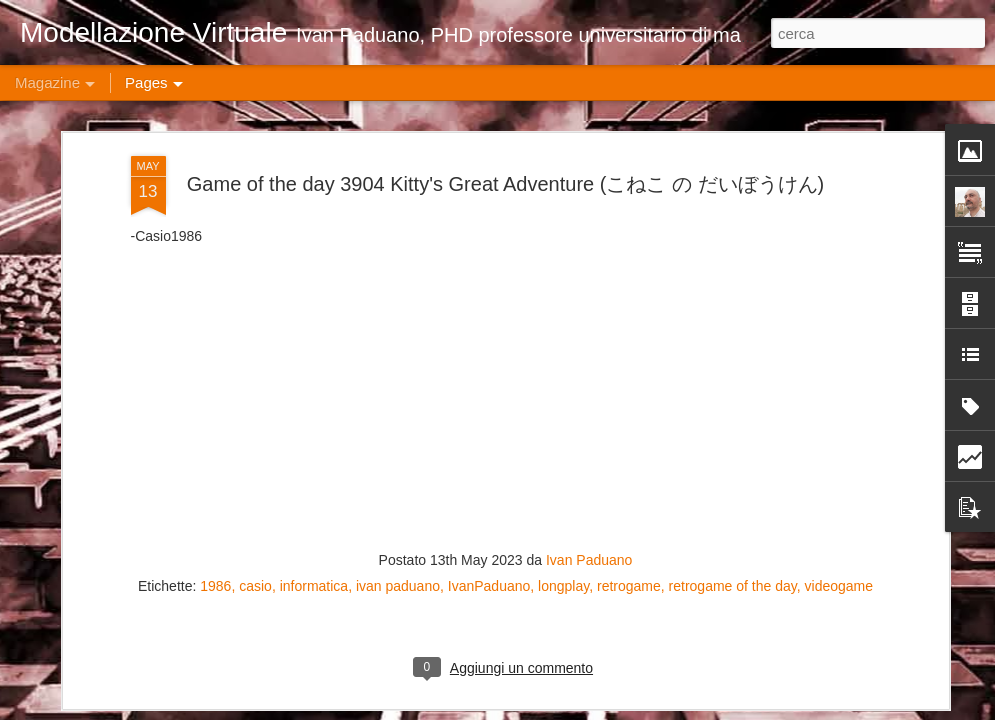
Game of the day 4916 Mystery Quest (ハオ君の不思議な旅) (873, 584)
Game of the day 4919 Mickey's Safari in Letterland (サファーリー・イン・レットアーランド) (164, 604)
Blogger (726, 709)
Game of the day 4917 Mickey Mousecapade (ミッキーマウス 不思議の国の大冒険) (636, 593)
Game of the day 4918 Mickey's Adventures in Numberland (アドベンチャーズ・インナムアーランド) (402, 604)
